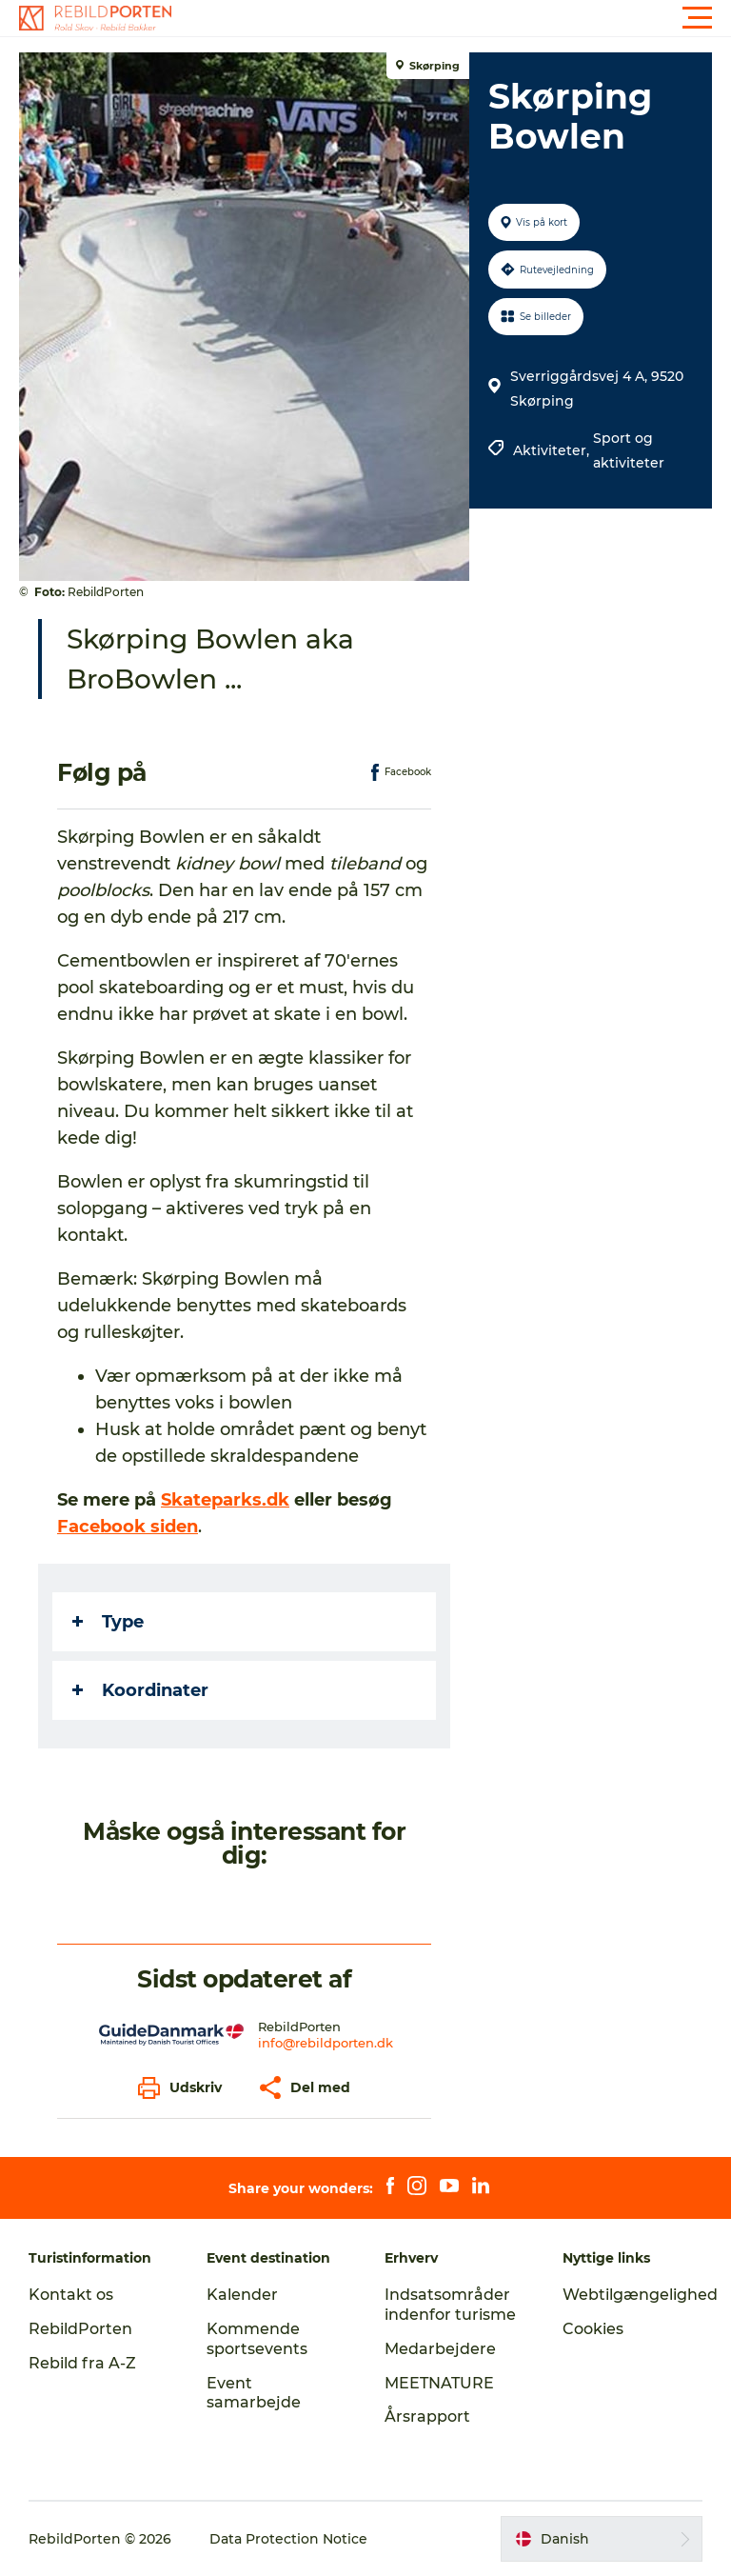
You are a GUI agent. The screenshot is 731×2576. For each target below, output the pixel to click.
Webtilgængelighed (640, 2295)
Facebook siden (127, 1526)
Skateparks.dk (225, 1499)
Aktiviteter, (553, 450)
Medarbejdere (440, 2349)
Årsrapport (427, 2416)
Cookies (593, 2329)
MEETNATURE (439, 2383)
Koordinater (140, 1690)
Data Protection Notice (288, 2538)
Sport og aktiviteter (628, 450)
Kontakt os (71, 2295)
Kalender (242, 2295)
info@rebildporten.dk (325, 2042)
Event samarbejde (254, 2393)
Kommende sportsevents (257, 2339)
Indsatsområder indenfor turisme (450, 2305)
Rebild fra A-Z (82, 2363)
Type (108, 1621)
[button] (451, 18)
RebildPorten (80, 2329)
